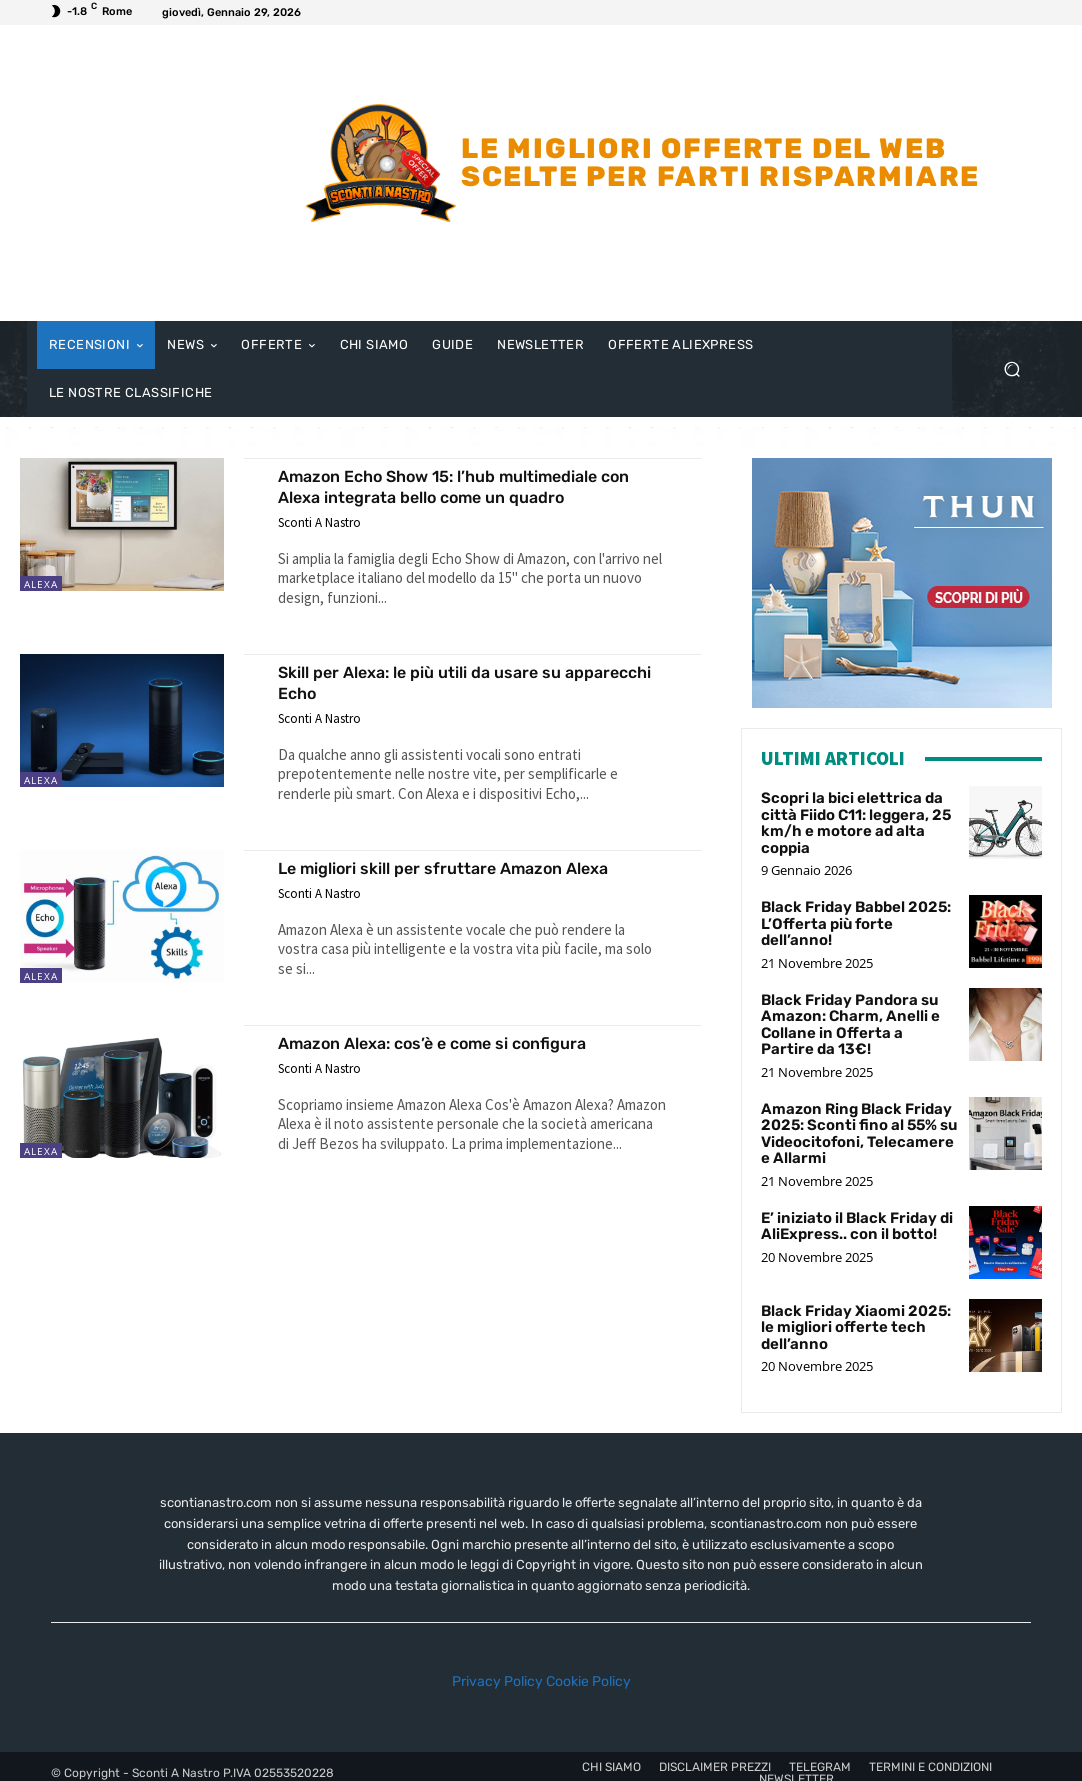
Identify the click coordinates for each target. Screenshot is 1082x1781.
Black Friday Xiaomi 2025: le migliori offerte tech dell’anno (857, 1313)
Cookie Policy (588, 1668)
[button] (1011, 369)
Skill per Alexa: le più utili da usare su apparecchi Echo (444, 682)
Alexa (41, 584)
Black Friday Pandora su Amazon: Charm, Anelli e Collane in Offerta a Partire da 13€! (851, 1018)
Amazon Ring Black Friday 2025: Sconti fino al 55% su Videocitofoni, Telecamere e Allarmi (855, 1122)
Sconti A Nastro (319, 522)
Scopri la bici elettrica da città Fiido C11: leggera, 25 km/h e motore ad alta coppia (851, 820)
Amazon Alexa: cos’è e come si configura (461, 1063)
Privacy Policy (497, 1668)
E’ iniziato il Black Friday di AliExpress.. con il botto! (852, 1212)
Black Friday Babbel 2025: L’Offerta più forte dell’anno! (856, 910)
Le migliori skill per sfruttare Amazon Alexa (445, 878)
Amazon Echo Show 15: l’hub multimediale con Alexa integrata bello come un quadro (469, 486)
